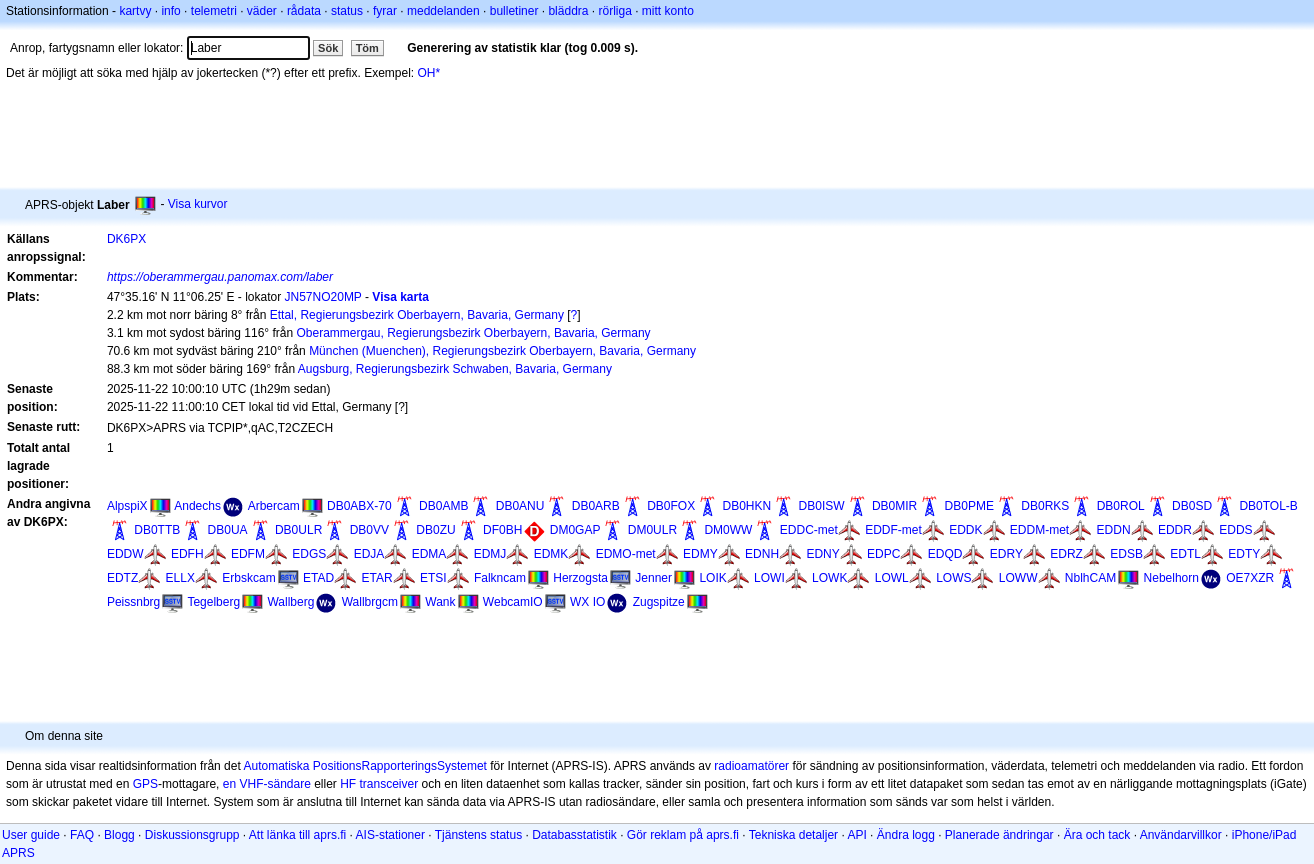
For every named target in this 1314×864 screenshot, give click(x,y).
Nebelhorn (1171, 578)
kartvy (135, 11)
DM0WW (728, 530)
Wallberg (290, 602)
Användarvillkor (1181, 835)
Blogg (119, 835)
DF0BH (502, 530)
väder (262, 11)
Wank (440, 602)
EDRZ (1066, 554)
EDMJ (490, 554)
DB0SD (1192, 506)
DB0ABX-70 (359, 506)
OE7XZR (1250, 578)
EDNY (822, 554)
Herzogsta (580, 578)
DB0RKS (1045, 506)
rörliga (614, 11)
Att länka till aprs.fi (297, 835)
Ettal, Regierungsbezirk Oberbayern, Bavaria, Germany (417, 315)
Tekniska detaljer (793, 835)
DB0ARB (596, 506)
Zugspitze (659, 602)
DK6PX (126, 239)
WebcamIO (513, 602)
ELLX (180, 578)
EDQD (945, 554)
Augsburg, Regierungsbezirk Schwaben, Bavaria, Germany (455, 369)
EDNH (762, 554)
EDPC (883, 554)
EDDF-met (893, 530)
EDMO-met (626, 554)
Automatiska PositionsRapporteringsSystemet (364, 766)
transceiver (389, 784)
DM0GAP (575, 530)
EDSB (1126, 554)
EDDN (1114, 530)
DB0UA (228, 530)
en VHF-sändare (267, 784)
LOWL (892, 578)
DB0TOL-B (1268, 506)
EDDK (965, 530)
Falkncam (500, 578)
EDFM (248, 554)
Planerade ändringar (999, 835)
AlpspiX (127, 506)
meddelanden (443, 11)
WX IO (587, 602)
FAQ (82, 835)
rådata (304, 11)
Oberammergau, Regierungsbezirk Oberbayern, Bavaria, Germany (473, 333)
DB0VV (369, 530)
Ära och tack (1097, 835)
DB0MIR (894, 506)
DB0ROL (1121, 506)
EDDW (125, 554)
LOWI (769, 578)
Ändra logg (906, 835)
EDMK (551, 554)
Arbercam (274, 506)
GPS (145, 784)
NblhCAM (1090, 578)
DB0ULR (298, 530)
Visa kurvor (198, 204)
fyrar (385, 11)
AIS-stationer (390, 835)
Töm (367, 48)
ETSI (433, 578)
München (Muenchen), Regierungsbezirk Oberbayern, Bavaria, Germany (502, 351)
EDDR (1175, 530)
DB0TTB (157, 530)
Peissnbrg (133, 602)
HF (348, 784)
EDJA (369, 554)
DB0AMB (443, 506)
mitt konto (668, 11)
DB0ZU (435, 530)
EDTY (1244, 554)
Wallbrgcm (370, 602)
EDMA (429, 554)
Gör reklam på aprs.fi (683, 835)
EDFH (187, 554)
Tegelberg (213, 602)
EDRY (1006, 554)
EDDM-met (1039, 530)
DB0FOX (671, 506)
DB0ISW (822, 506)
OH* (429, 73)
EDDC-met (809, 530)
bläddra (568, 11)
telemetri (214, 11)
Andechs (197, 506)
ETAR (376, 578)
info (170, 11)
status (347, 11)
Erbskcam (248, 578)
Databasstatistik (574, 835)
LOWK (829, 578)
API (856, 835)
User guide (31, 835)
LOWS (953, 578)
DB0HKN (747, 506)
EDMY (700, 554)
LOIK (712, 578)
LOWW (1018, 578)
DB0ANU (520, 506)
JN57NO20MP (323, 297)
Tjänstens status (478, 835)
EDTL (1185, 554)
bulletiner (514, 11)
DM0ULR (652, 530)
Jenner (653, 578)
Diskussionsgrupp (192, 835)
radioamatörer (751, 766)
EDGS (309, 554)
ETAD (318, 578)
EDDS (1235, 530)
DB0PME (969, 506)
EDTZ (122, 578)
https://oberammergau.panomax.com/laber (220, 277)
